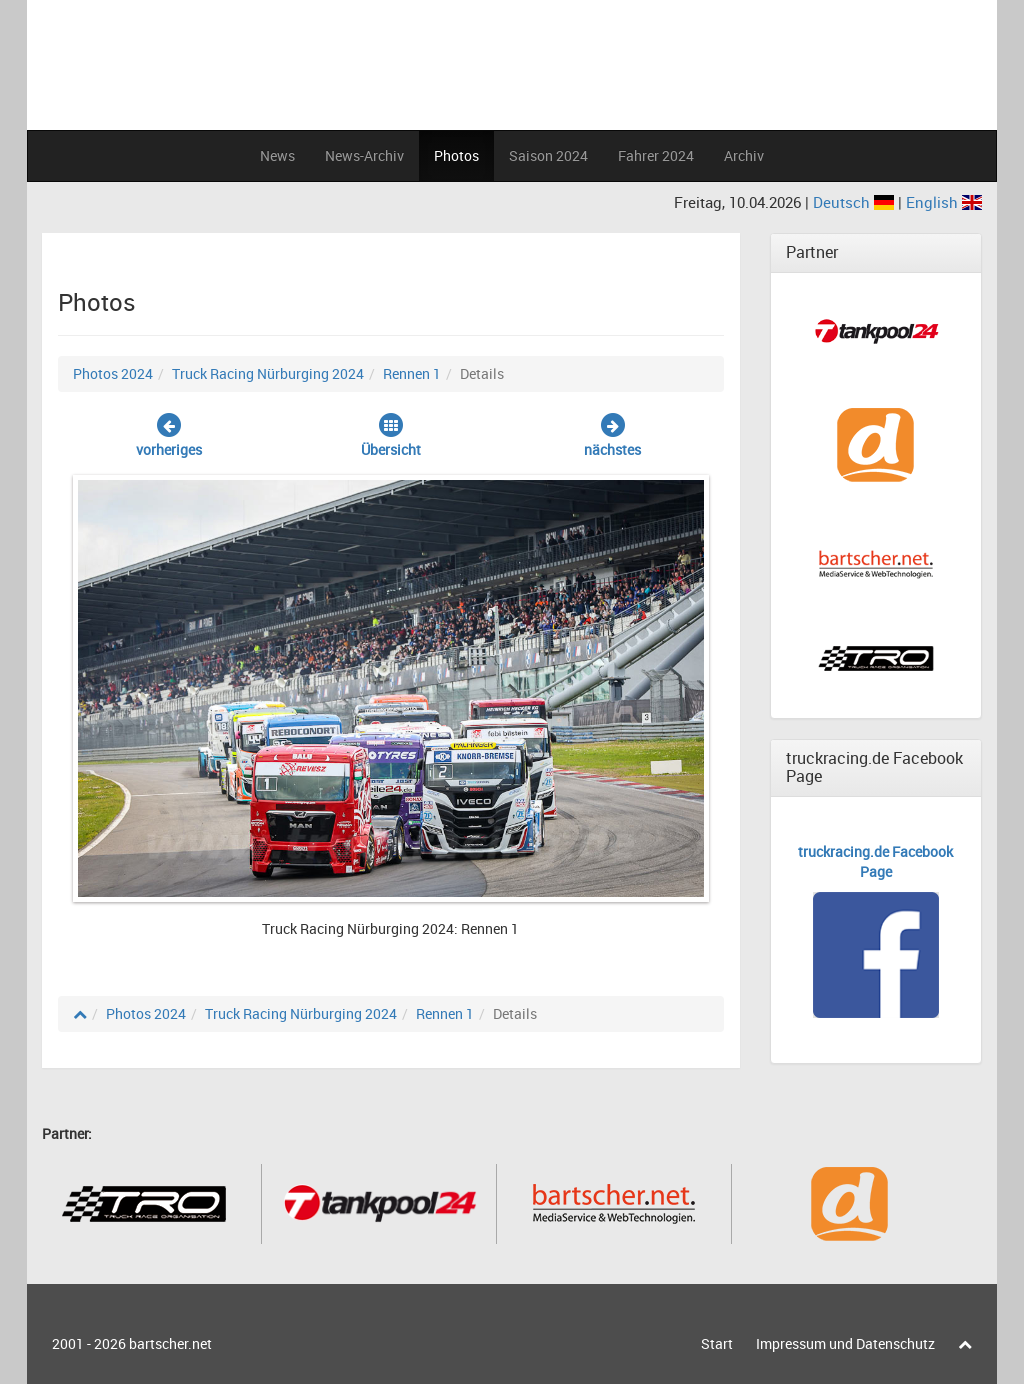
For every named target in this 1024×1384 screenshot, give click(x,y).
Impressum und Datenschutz (845, 1343)
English (944, 202)
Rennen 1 (412, 373)
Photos (456, 155)
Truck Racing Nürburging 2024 (268, 373)
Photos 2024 (113, 373)
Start (717, 1343)
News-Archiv (364, 155)
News (277, 155)
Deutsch (855, 202)
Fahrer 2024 (656, 155)
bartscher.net (170, 1343)
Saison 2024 (548, 155)
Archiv (744, 155)
